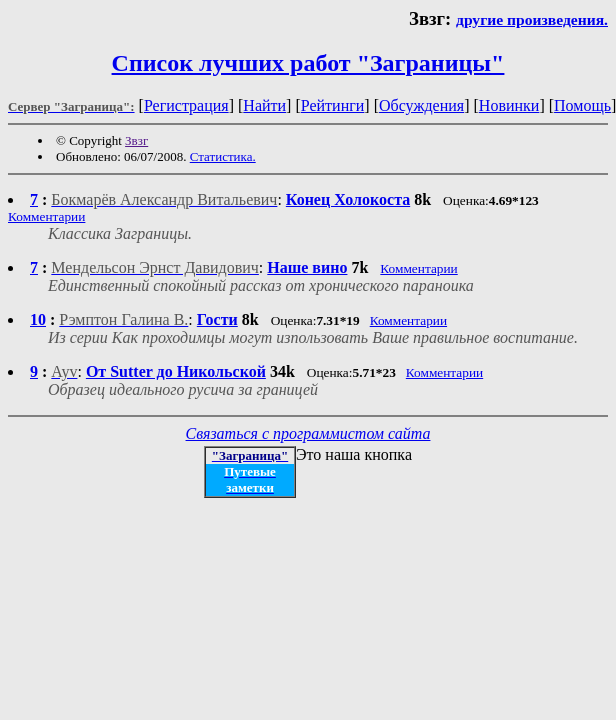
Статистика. (223, 156)
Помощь (582, 105)
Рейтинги (333, 105)
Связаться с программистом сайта (308, 433)
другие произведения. (532, 19)
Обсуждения (421, 105)
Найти (264, 105)
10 (38, 319)
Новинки (509, 105)
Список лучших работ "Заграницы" (308, 63)
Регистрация (186, 105)
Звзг (136, 140)
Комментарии (46, 216)
